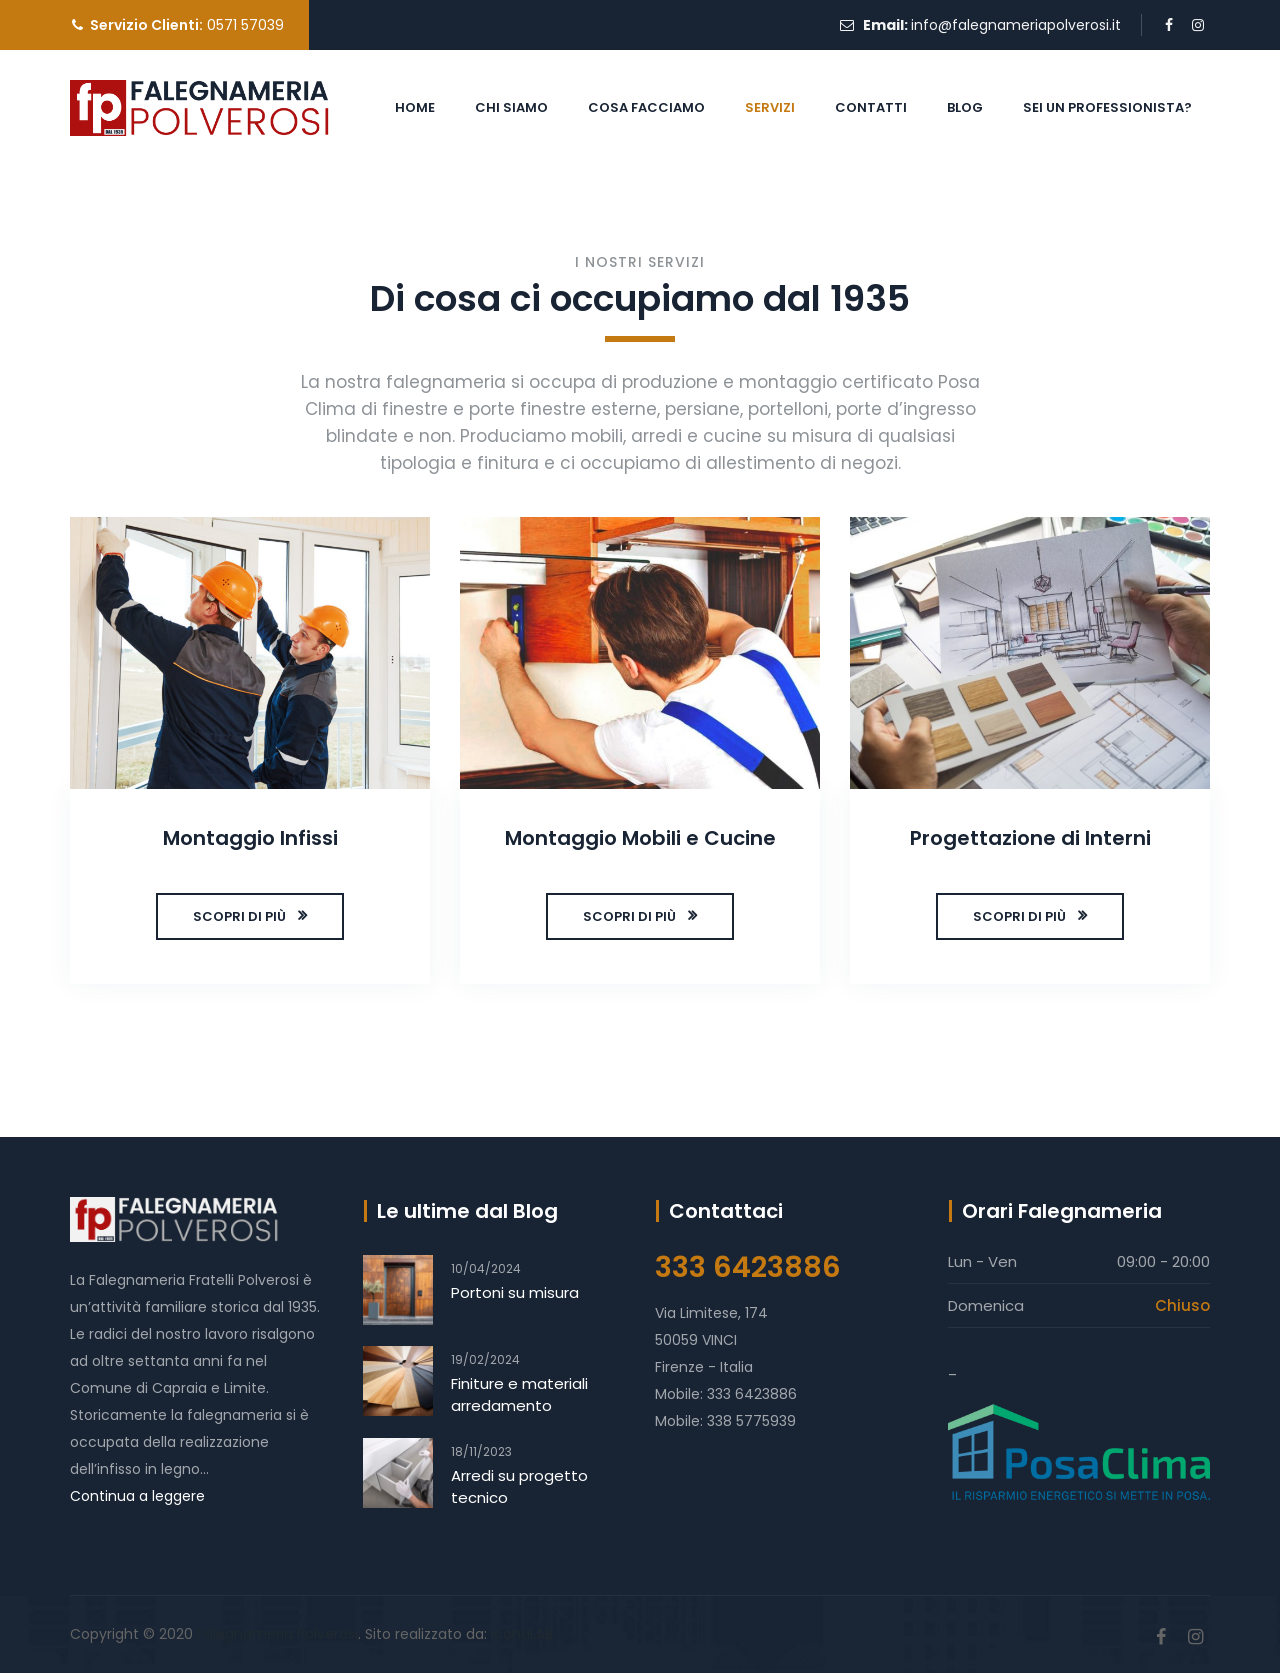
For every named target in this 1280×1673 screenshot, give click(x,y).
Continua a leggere (137, 1496)
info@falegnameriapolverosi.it (1016, 25)
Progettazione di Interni (1030, 838)
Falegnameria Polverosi (277, 1634)
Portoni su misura (515, 1292)
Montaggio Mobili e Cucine (640, 838)
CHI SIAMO (511, 107)
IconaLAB (522, 1634)
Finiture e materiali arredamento (519, 1394)
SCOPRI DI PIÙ (239, 916)
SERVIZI (770, 107)
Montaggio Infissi (250, 838)
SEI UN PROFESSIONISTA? (1107, 107)
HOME (415, 107)
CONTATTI (871, 107)
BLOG (965, 107)
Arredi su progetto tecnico (519, 1486)
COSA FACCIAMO (646, 107)
